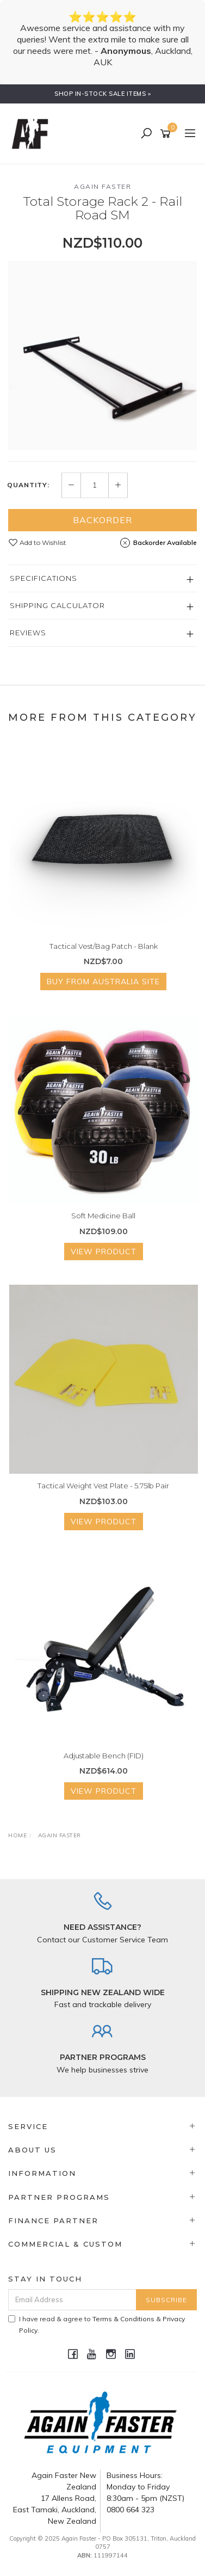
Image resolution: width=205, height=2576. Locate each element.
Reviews (28, 632)
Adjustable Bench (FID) (104, 1755)
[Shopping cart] (167, 134)
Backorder (102, 519)
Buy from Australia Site (103, 981)
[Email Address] (72, 2299)
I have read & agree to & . (96, 2324)
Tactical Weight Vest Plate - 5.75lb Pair (103, 1485)
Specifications (43, 578)
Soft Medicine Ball (103, 1215)
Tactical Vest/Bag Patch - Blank (103, 946)
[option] (102, 355)
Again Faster (102, 186)
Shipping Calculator (57, 605)
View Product (103, 1251)
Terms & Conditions (123, 2319)
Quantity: (28, 485)
